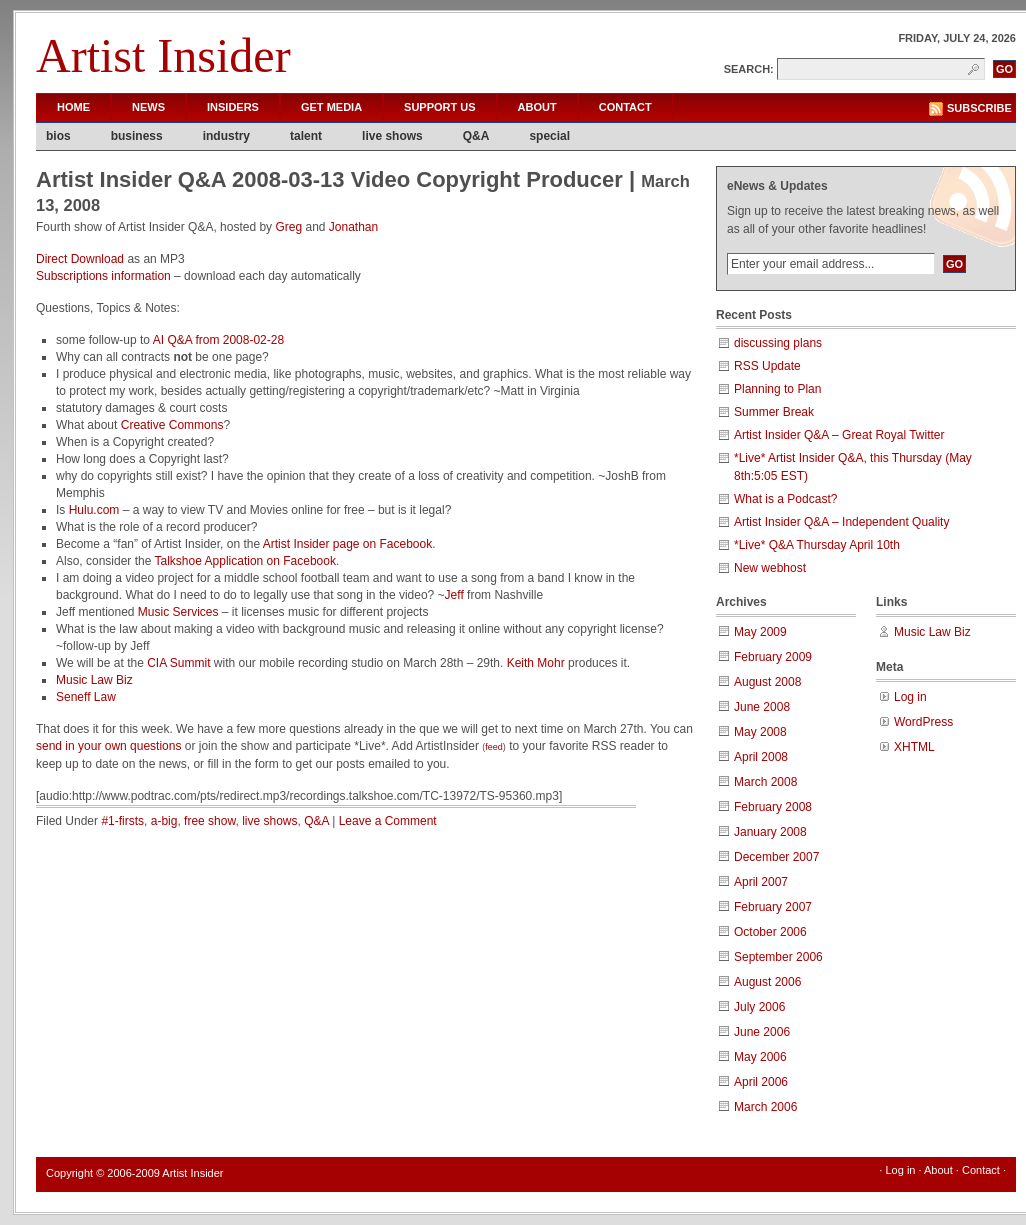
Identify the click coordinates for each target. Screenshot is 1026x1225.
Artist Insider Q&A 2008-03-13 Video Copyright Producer (329, 179)
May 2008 (760, 732)
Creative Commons (172, 425)
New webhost (770, 568)
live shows (392, 136)
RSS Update (767, 366)
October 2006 (770, 932)
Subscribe (979, 108)
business (137, 136)
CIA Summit (178, 663)
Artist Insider (163, 55)
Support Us (440, 107)
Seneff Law (86, 697)
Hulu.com (94, 510)
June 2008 (762, 707)
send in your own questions (108, 746)
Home (73, 107)
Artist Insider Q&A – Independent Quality (841, 522)
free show (209, 821)
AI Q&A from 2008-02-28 (218, 340)
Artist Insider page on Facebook (347, 544)
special (549, 136)
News (148, 107)
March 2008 (765, 782)
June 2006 (762, 1032)
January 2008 (770, 832)
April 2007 (761, 882)
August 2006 (767, 982)
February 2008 (773, 807)
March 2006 (765, 1107)
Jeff (454, 595)
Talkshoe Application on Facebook (245, 561)
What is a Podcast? (785, 499)
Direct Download (80, 259)
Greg (288, 227)
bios (58, 136)
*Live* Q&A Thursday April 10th (817, 545)
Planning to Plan (777, 389)
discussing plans (778, 343)
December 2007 (776, 857)
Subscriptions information (103, 276)
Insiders (233, 107)
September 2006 (778, 957)
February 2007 (773, 907)
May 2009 (760, 632)
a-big (164, 821)
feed (494, 747)
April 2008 (761, 757)
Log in (910, 697)
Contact (625, 107)
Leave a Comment (388, 821)
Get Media (331, 107)
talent (306, 136)
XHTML (914, 747)
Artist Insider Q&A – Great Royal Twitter (839, 435)
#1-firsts (122, 821)
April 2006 (761, 1082)
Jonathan (353, 227)
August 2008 (767, 682)
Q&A (476, 136)
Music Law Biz (94, 680)
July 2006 (759, 1007)
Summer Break (774, 412)
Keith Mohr (536, 663)
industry (226, 136)
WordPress (923, 722)
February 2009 (773, 657)
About (537, 107)
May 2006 (760, 1057)
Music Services (178, 612)
